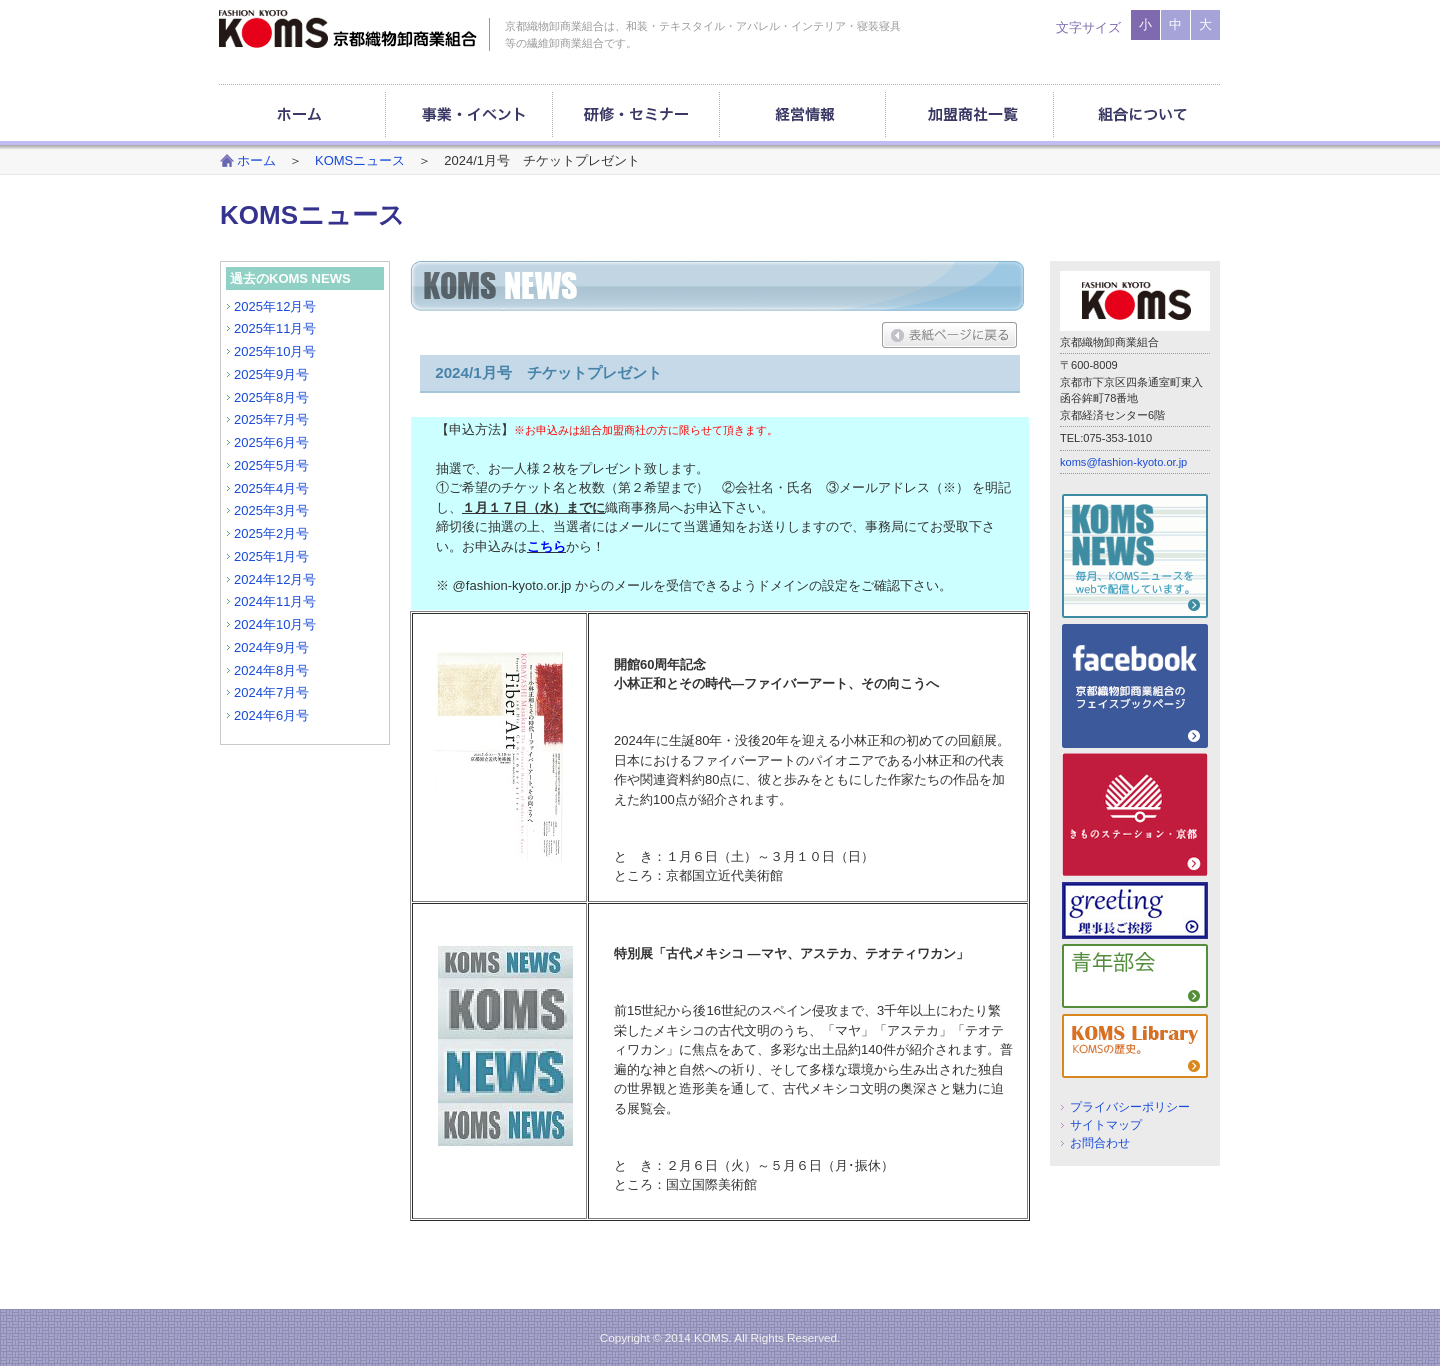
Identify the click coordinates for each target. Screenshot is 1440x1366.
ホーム (256, 160)
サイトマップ (1106, 1124)
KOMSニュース (360, 160)
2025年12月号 (275, 306)
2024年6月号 (271, 715)
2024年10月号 (275, 624)
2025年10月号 (275, 351)
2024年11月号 (275, 601)
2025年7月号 (271, 419)
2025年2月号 (271, 533)
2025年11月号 (275, 328)
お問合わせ (1100, 1142)
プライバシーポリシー (1130, 1106)
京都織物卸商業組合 (348, 29)
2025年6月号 (271, 442)
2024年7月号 (271, 692)
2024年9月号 (271, 647)
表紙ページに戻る (949, 335)
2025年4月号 (271, 488)
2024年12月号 (275, 579)
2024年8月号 (271, 670)
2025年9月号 (271, 374)
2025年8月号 (271, 397)
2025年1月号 (271, 556)
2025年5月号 (271, 465)
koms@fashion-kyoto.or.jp (1123, 462)
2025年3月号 (271, 510)
